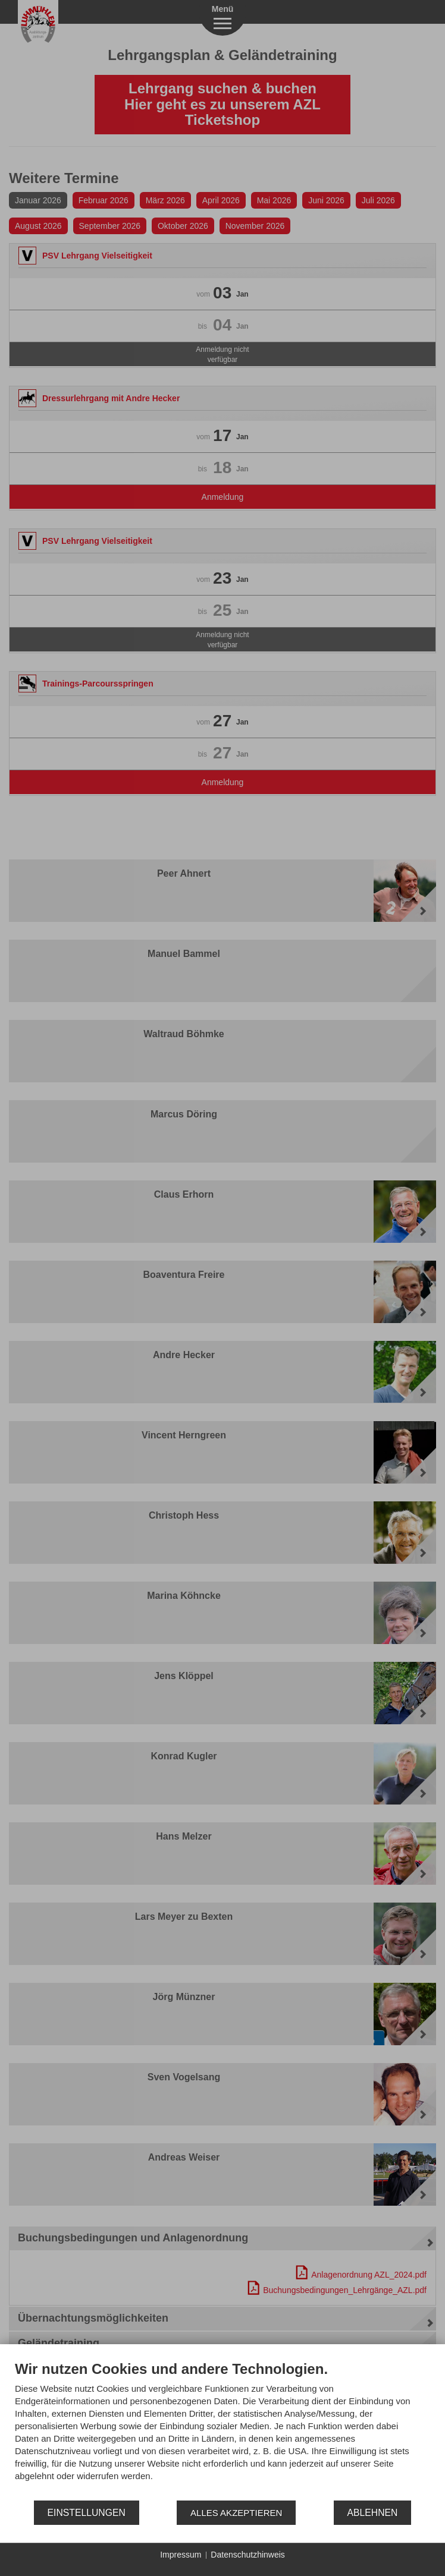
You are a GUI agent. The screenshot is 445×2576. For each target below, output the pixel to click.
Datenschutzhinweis (248, 2554)
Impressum (180, 2554)
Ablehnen (372, 2513)
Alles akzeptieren (236, 2513)
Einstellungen (87, 2513)
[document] (222, 2430)
